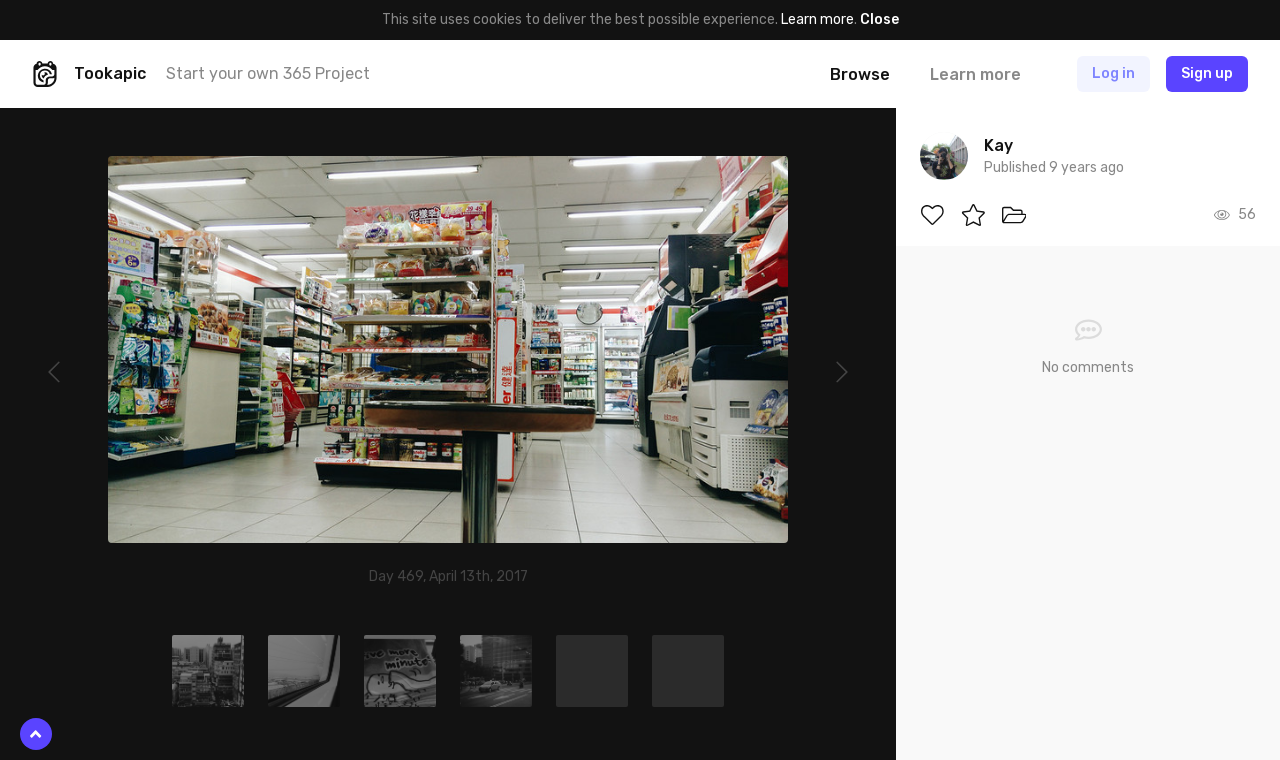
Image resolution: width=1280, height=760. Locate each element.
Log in (1113, 73)
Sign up (1207, 73)
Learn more (817, 19)
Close (879, 19)
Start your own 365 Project (268, 73)
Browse (860, 74)
